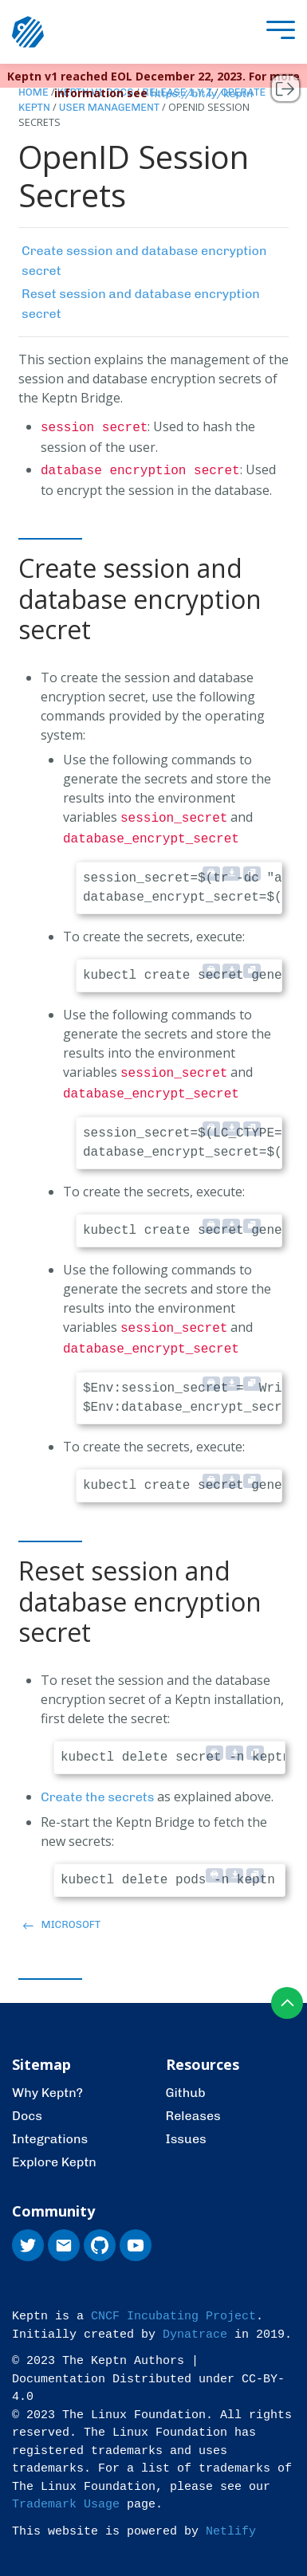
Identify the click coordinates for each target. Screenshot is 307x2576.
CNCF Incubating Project (173, 2304)
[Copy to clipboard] (252, 867)
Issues (186, 2126)
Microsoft (61, 1912)
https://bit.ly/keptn (202, 93)
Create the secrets (97, 1784)
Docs (27, 2103)
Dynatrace (195, 2322)
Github (186, 2079)
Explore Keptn (54, 2149)
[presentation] (276, 32)
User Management (109, 107)
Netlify (231, 2519)
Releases (193, 2103)
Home (33, 92)
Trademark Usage (66, 2492)
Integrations (50, 2126)
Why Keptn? (47, 2079)
